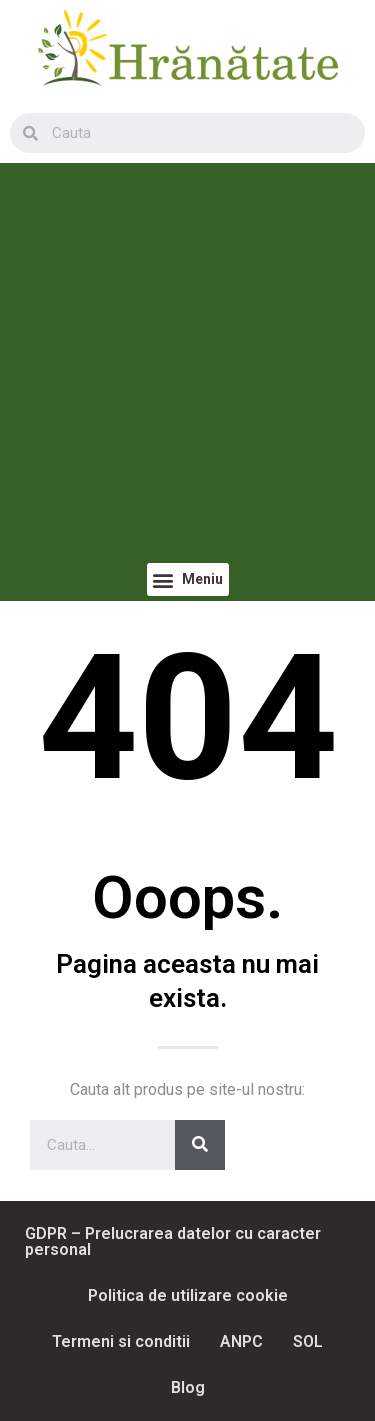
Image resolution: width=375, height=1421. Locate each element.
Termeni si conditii (121, 1341)
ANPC (241, 1341)
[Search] (200, 1145)
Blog (188, 1387)
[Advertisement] (187, 365)
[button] (188, 579)
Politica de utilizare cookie (188, 1295)
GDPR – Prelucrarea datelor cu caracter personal (173, 1241)
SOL (308, 1341)
